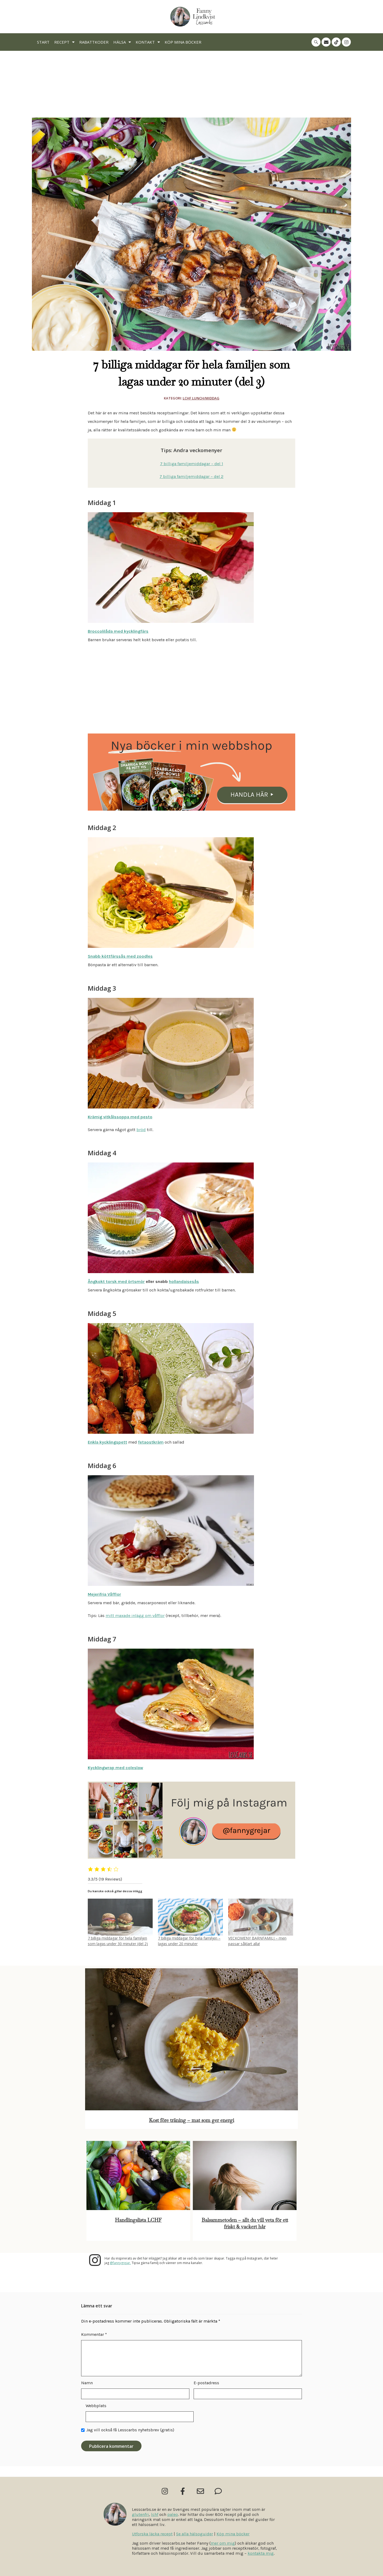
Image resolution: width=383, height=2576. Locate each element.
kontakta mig (261, 2553)
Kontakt (148, 42)
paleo (172, 2514)
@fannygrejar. (120, 2263)
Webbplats (96, 2405)
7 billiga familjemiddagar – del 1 (191, 463)
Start (43, 42)
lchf (154, 2514)
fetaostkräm (151, 1442)
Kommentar (94, 2334)
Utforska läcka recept (152, 2533)
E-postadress (206, 2382)
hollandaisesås (184, 1281)
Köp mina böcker (183, 42)
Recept (64, 42)
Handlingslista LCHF (138, 2220)
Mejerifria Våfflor (104, 1594)
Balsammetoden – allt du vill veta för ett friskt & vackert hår (245, 2223)
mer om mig (223, 2543)
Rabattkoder (94, 42)
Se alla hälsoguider (194, 2533)
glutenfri (140, 2514)
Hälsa (122, 42)
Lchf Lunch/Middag (201, 398)
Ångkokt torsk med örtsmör (116, 1281)
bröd (141, 1129)
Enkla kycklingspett (107, 1442)
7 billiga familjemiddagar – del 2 (191, 476)
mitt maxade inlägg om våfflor (135, 1615)
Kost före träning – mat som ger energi (191, 2120)
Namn (87, 2382)
